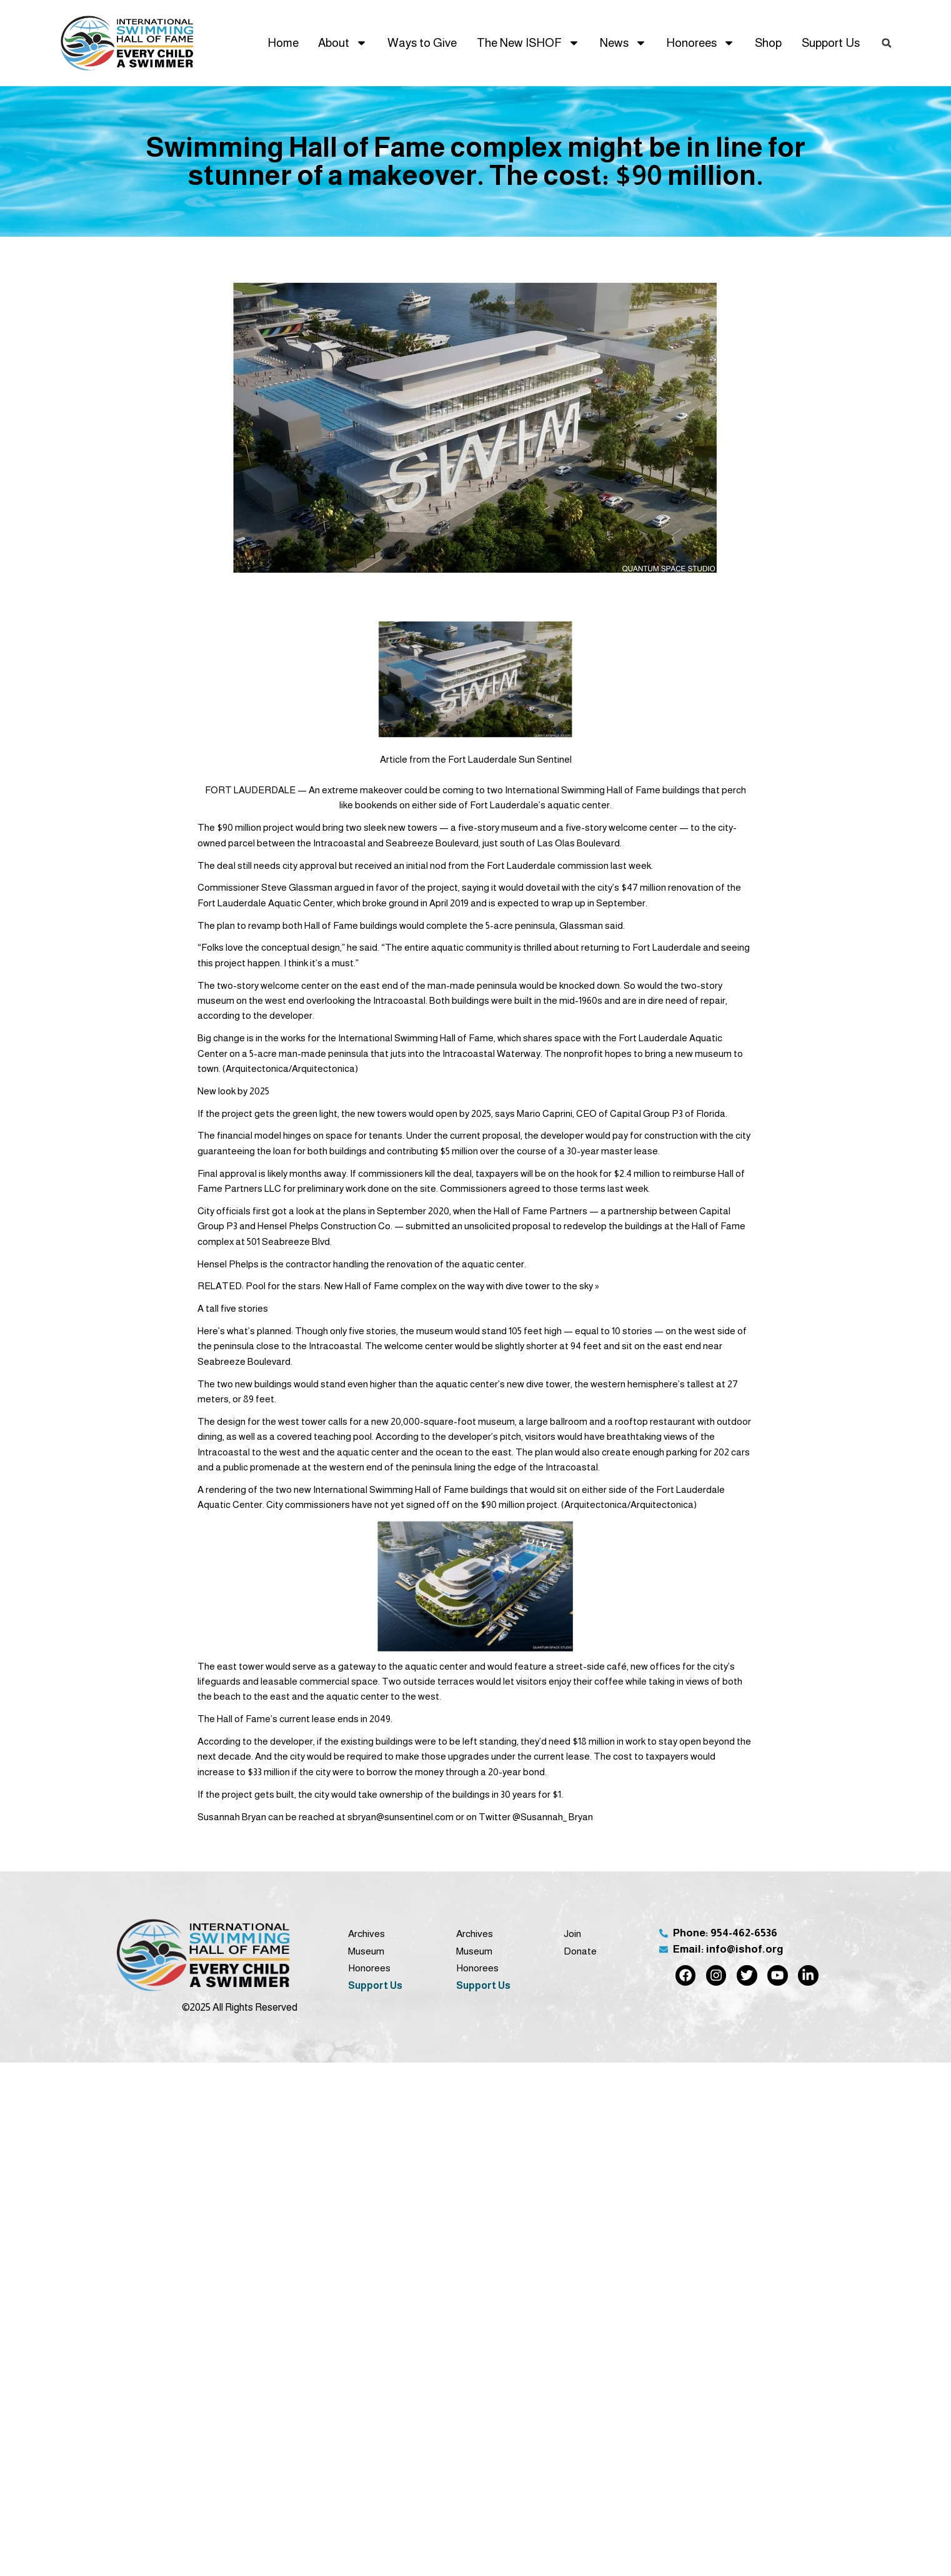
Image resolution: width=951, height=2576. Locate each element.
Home (283, 42)
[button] (886, 43)
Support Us (831, 42)
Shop (768, 42)
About (342, 43)
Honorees (700, 43)
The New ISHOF (528, 43)
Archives (366, 1933)
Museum (366, 1951)
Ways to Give (422, 42)
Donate (580, 1951)
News (623, 43)
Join (572, 1933)
